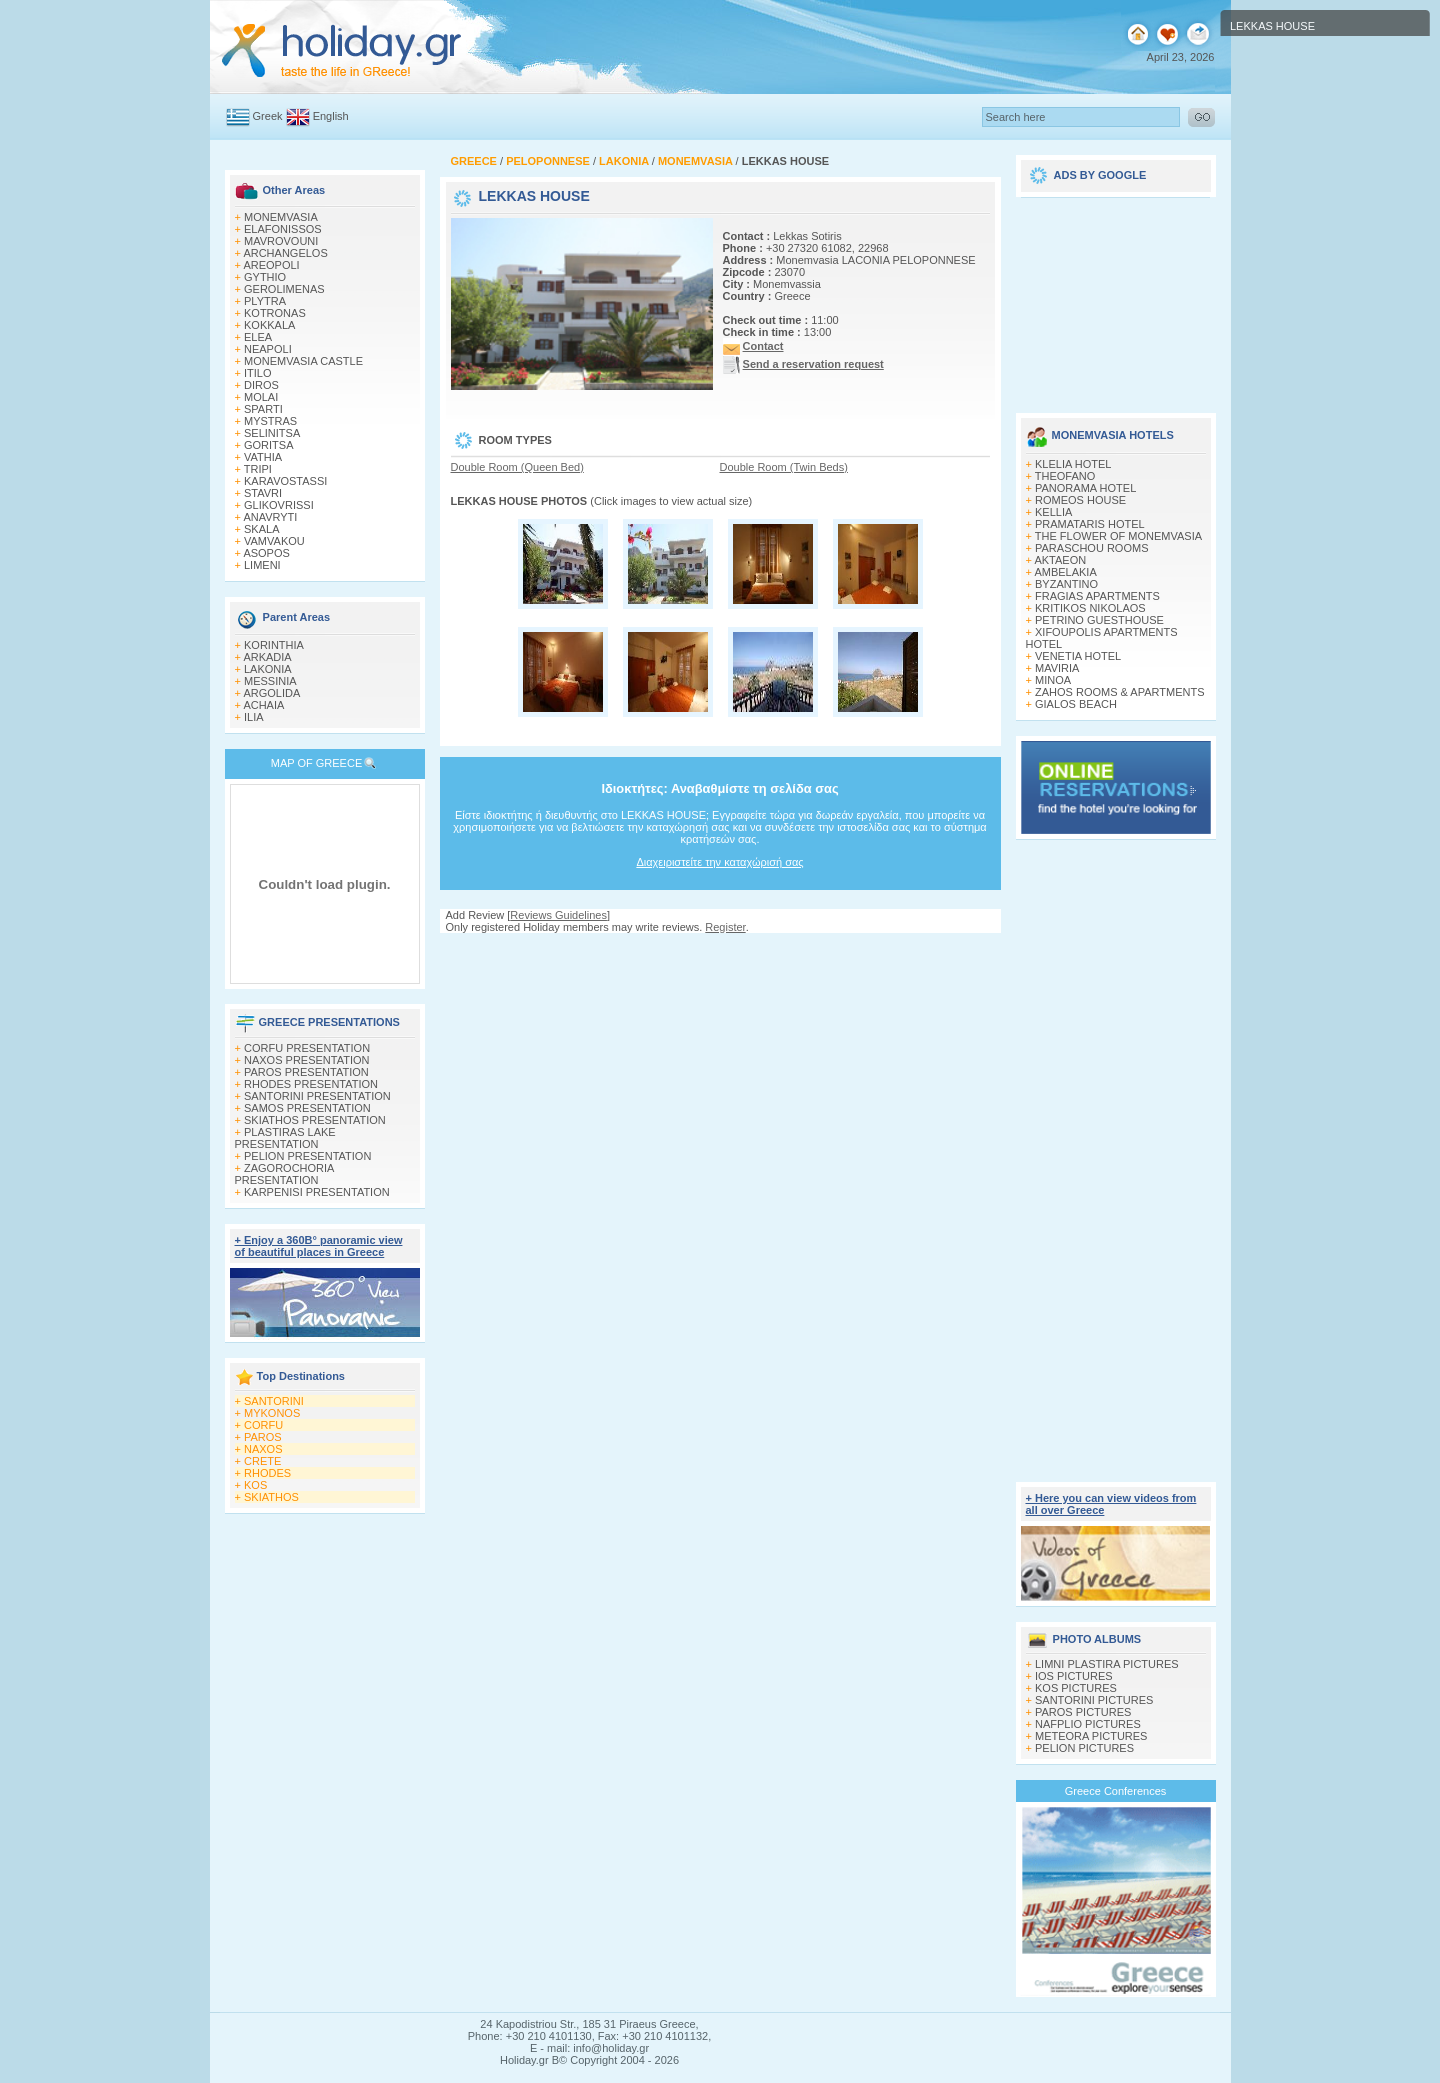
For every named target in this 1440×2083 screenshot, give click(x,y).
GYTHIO (265, 277)
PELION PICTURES (1084, 1748)
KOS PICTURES (1076, 1688)
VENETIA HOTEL (1078, 656)
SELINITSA (272, 433)
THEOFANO (1065, 476)
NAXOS (263, 1449)
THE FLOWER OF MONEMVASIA (1118, 536)
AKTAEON (1060, 560)
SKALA (261, 529)
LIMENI (262, 565)
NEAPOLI (268, 349)
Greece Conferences (1116, 1791)
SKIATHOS (271, 1497)
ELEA (258, 337)
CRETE (262, 1461)
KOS (255, 1485)
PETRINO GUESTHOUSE (1099, 620)
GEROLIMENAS (284, 289)
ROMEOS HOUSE (1080, 500)
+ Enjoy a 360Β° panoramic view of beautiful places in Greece (319, 1246)
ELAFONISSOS (283, 229)
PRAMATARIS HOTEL (1090, 524)
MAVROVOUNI (281, 241)
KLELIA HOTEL (1073, 464)
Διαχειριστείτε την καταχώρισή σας (719, 862)
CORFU (263, 1425)
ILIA (254, 717)
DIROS (261, 385)
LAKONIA (268, 669)
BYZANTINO (1066, 584)
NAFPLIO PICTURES (1088, 1724)
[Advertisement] (720, 952)
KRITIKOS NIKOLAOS (1090, 608)
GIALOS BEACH (1076, 704)
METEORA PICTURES (1091, 1736)
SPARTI (263, 409)
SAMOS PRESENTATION (307, 1108)
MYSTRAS (270, 421)
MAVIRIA (1057, 668)
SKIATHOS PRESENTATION (315, 1120)
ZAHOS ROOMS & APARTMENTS (1120, 692)
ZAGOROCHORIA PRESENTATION (284, 1174)
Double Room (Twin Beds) (784, 467)
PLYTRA (265, 301)
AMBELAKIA (1065, 572)
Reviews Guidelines (558, 915)
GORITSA (269, 445)
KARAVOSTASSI (285, 481)
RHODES (267, 1473)
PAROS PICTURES (1083, 1712)
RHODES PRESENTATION (311, 1084)
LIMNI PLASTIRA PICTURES (1107, 1664)
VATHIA (263, 457)
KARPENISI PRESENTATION (317, 1192)
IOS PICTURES (1074, 1676)
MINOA (1053, 680)
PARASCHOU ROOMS (1091, 548)
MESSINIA (270, 681)
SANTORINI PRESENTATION (317, 1096)
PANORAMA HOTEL (1085, 488)
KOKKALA (269, 325)
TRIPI (258, 469)
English (331, 116)
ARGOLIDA (271, 693)
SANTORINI (274, 1401)
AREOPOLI (271, 265)
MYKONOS (272, 1413)
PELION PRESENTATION (307, 1156)
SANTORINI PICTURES (1094, 1700)
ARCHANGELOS (285, 253)
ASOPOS (266, 553)
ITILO (258, 373)
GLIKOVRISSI (279, 505)
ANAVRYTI (270, 517)
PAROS (263, 1437)
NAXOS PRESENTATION (307, 1060)
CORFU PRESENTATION (307, 1048)
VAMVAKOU (274, 541)
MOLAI (261, 397)
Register (725, 927)
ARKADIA (267, 657)
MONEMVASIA (281, 217)
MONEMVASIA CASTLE (303, 361)
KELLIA (1053, 512)
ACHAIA (263, 705)
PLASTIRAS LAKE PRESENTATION (285, 1138)
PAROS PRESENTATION (306, 1072)
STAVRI (263, 493)
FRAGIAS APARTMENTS (1097, 596)
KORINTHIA (274, 645)
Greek (268, 116)
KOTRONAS (275, 313)
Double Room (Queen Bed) (517, 467)
